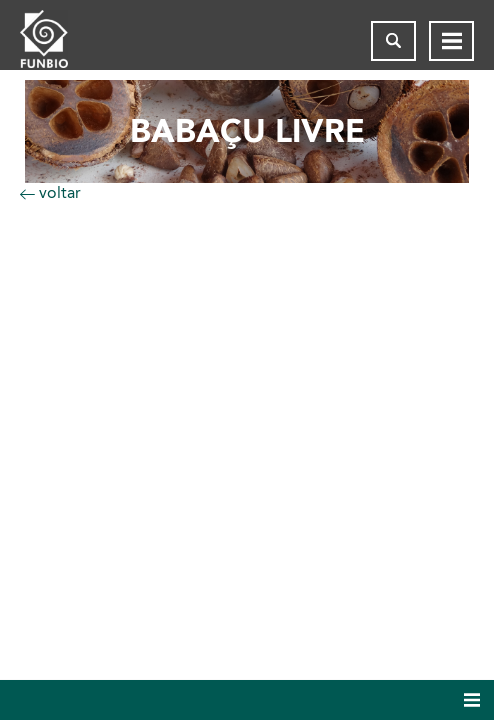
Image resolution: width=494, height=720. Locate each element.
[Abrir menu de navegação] (451, 41)
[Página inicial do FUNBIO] (60, 41)
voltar (50, 192)
